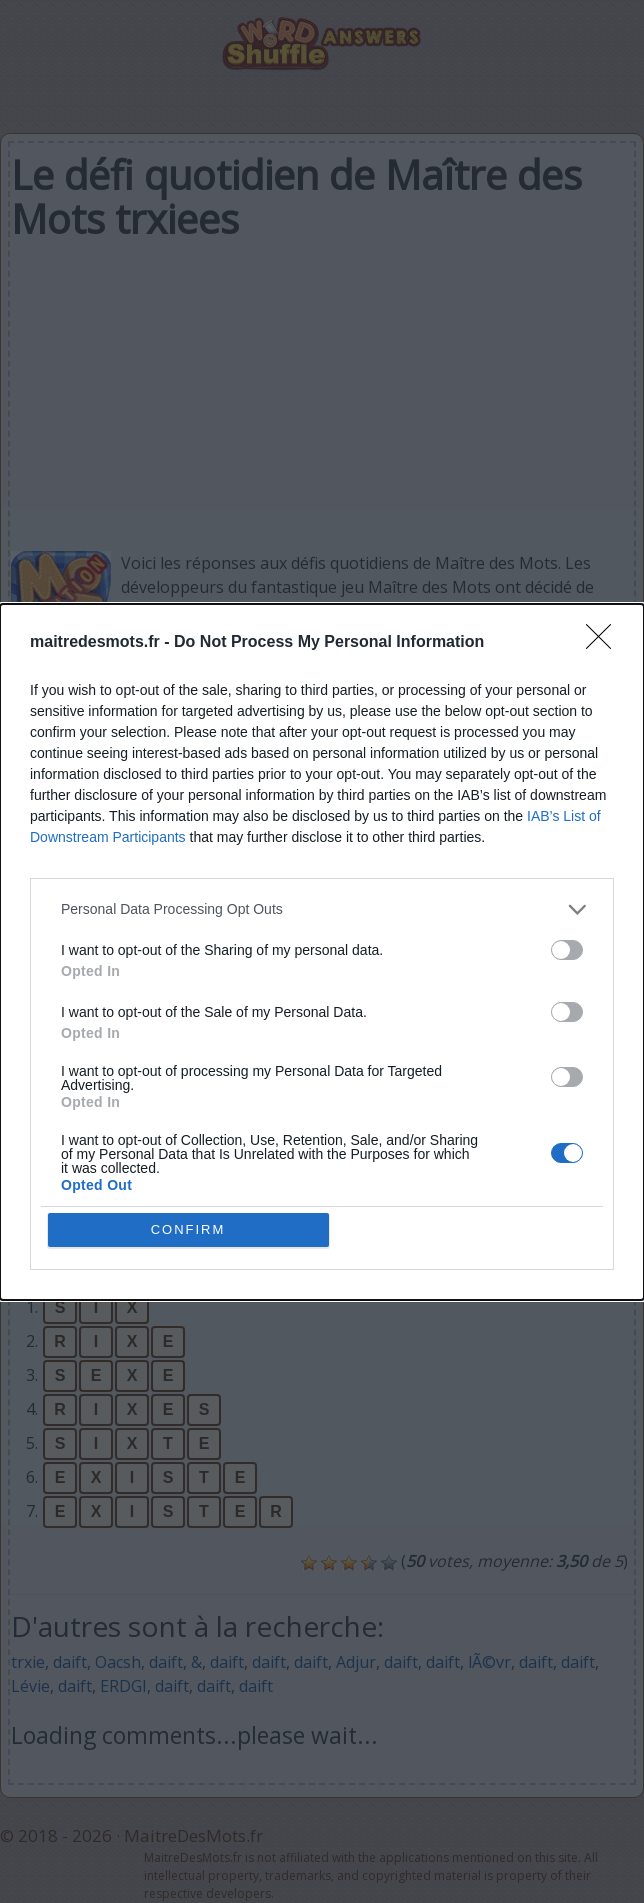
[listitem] (322, 909)
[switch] (567, 950)
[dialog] (322, 952)
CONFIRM (188, 1229)
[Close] (605, 643)
